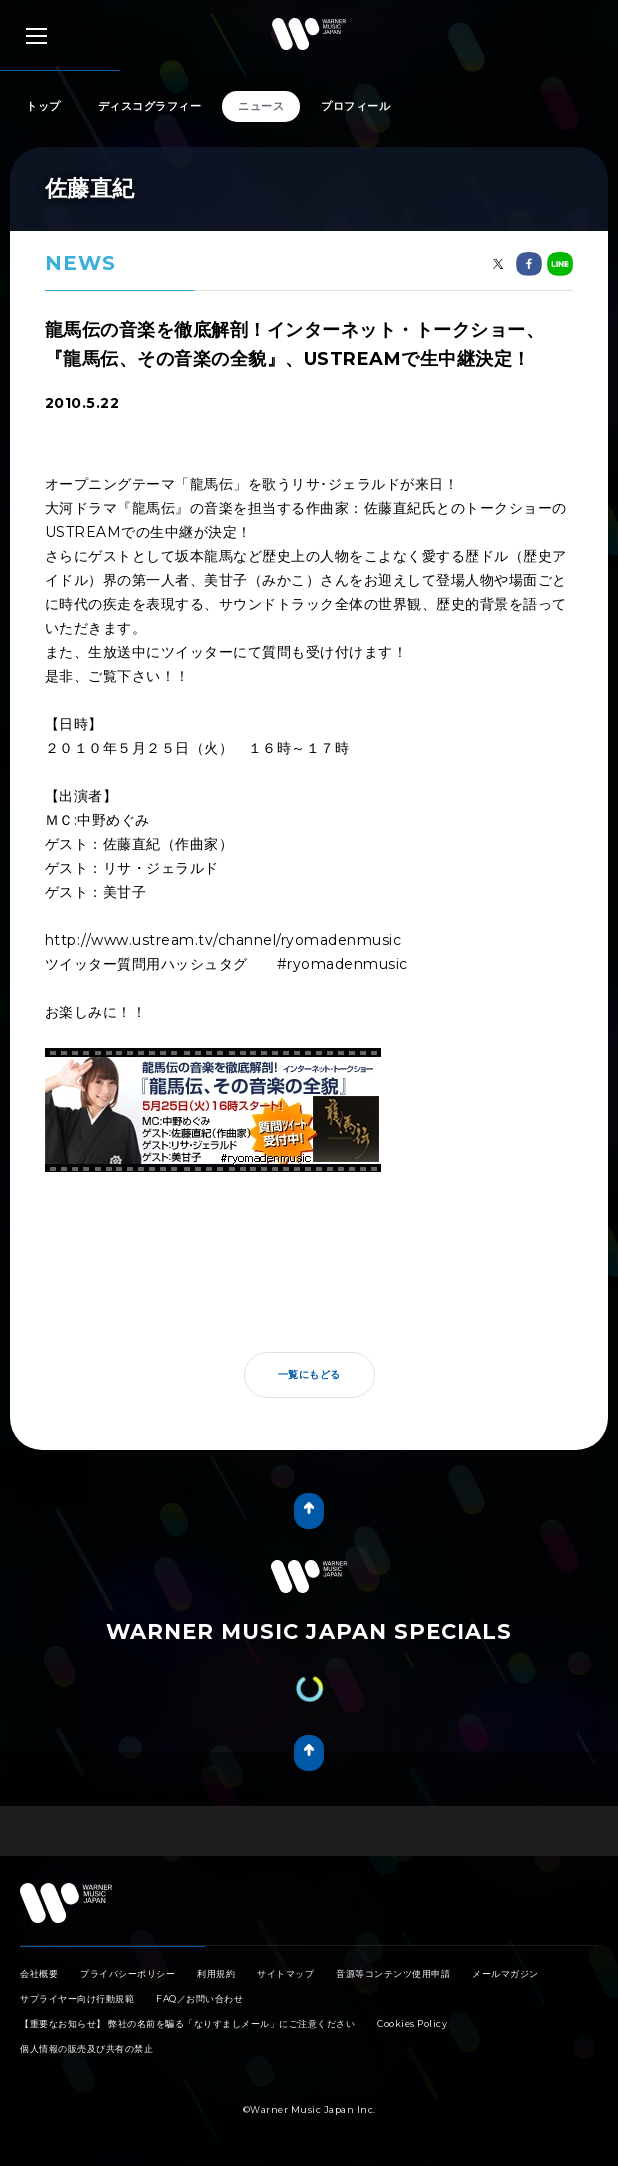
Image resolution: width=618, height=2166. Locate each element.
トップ (43, 106)
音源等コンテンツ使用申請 (393, 1973)
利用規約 (216, 1973)
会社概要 (39, 1973)
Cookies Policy (412, 2023)
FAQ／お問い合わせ (199, 1998)
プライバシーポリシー (127, 1973)
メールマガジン (505, 1973)
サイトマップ (285, 1973)
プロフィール (355, 106)
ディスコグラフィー (150, 106)
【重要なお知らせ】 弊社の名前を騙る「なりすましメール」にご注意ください (187, 2023)
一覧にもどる (309, 1374)
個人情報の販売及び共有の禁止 (86, 2048)
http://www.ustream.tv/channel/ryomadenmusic (223, 940)
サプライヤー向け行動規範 (77, 1998)
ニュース (261, 106)
